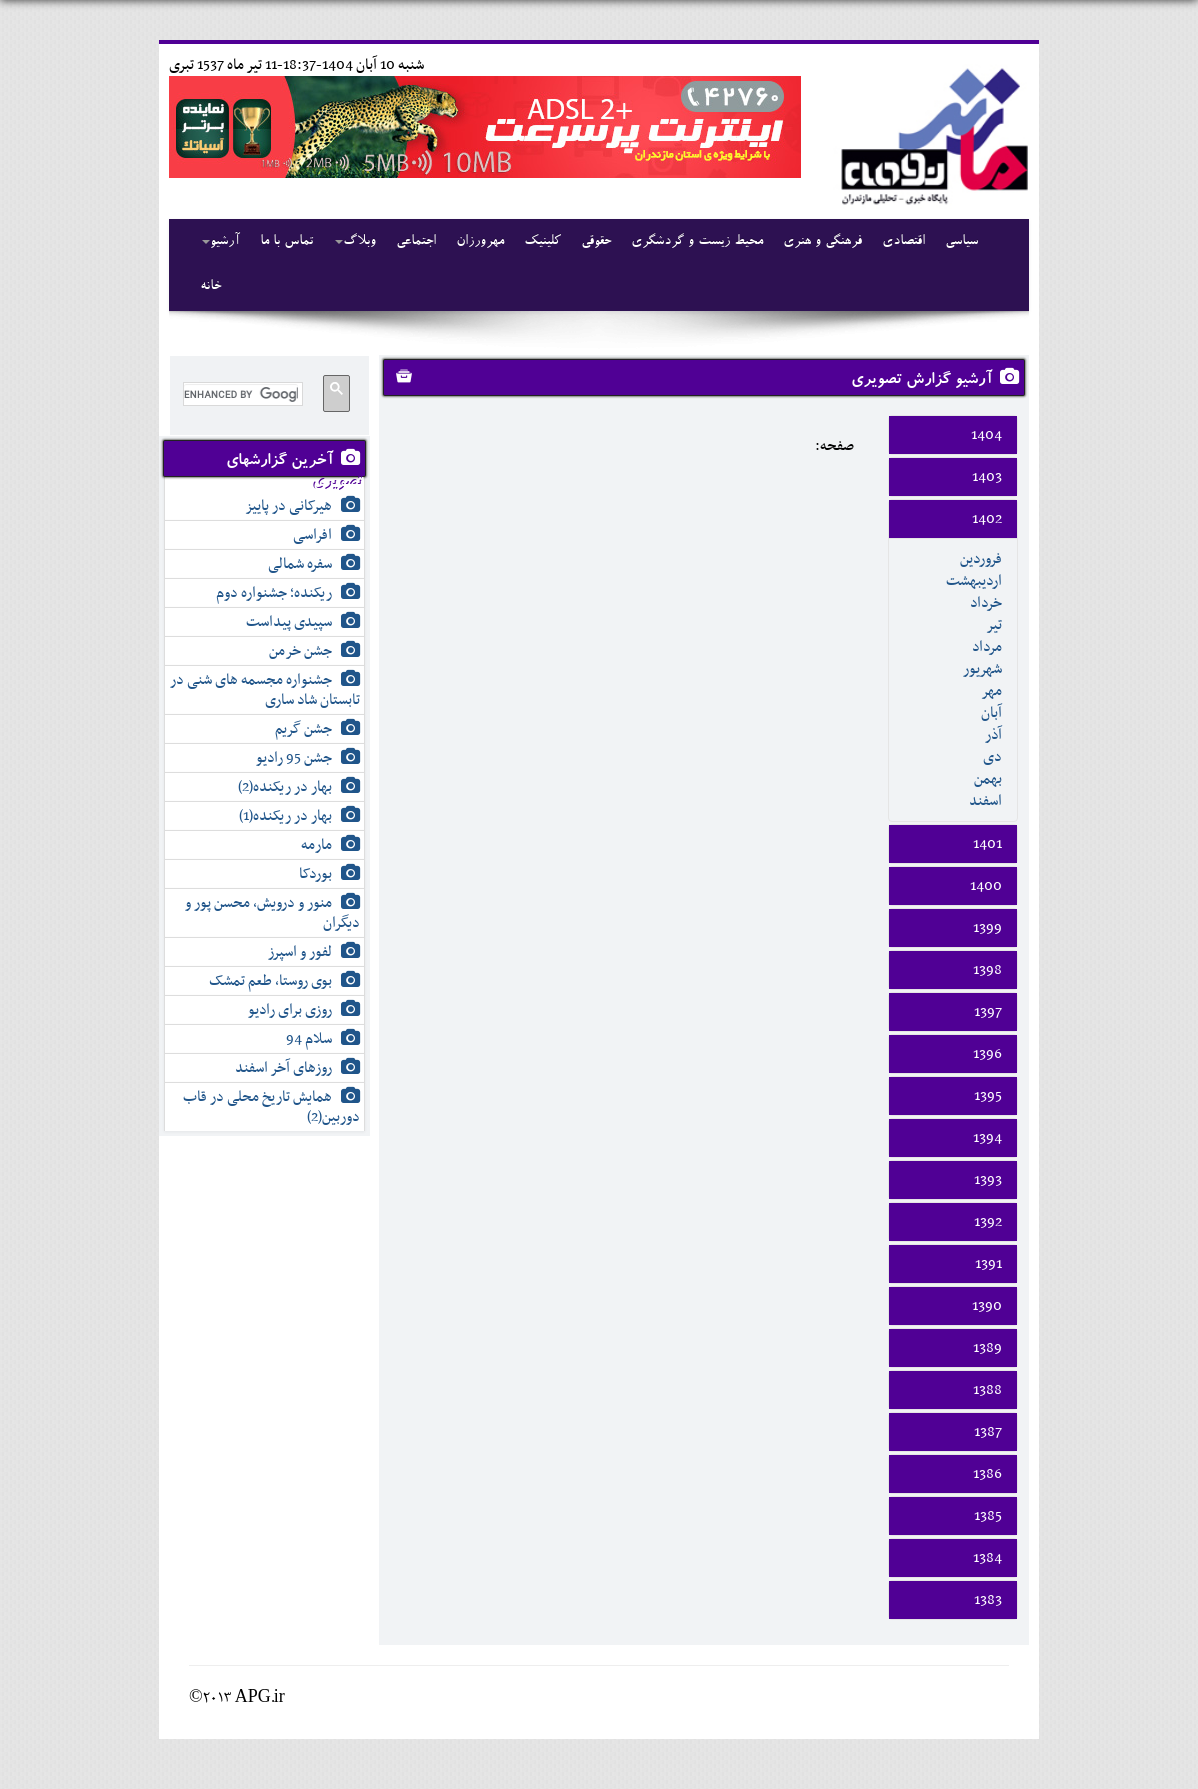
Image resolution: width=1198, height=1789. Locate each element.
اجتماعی (416, 242)
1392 (988, 1222)
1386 (987, 1474)
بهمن (988, 779)
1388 (987, 1390)
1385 (988, 1516)
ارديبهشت (974, 581)
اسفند (985, 801)
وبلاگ (355, 242)
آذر (993, 735)
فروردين (981, 559)
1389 (987, 1348)
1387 (988, 1432)
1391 (988, 1264)
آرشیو (221, 242)
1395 (988, 1096)
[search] (241, 394)
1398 (987, 970)
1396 (987, 1054)
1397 (988, 1012)
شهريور (982, 669)
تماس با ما (286, 242)
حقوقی (596, 242)
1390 (987, 1306)
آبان (991, 713)
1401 (987, 844)
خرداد (986, 603)
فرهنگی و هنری (822, 242)
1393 (988, 1180)
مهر (991, 691)
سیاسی (961, 242)
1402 (987, 519)
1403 (987, 477)
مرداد (987, 647)
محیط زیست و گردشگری (697, 242)
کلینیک (542, 242)
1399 (987, 928)
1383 (988, 1600)
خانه (210, 287)
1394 (987, 1138)
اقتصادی (903, 242)
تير (994, 625)
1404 (986, 435)
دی (992, 757)
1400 (986, 886)
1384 (987, 1558)
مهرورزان (480, 242)
